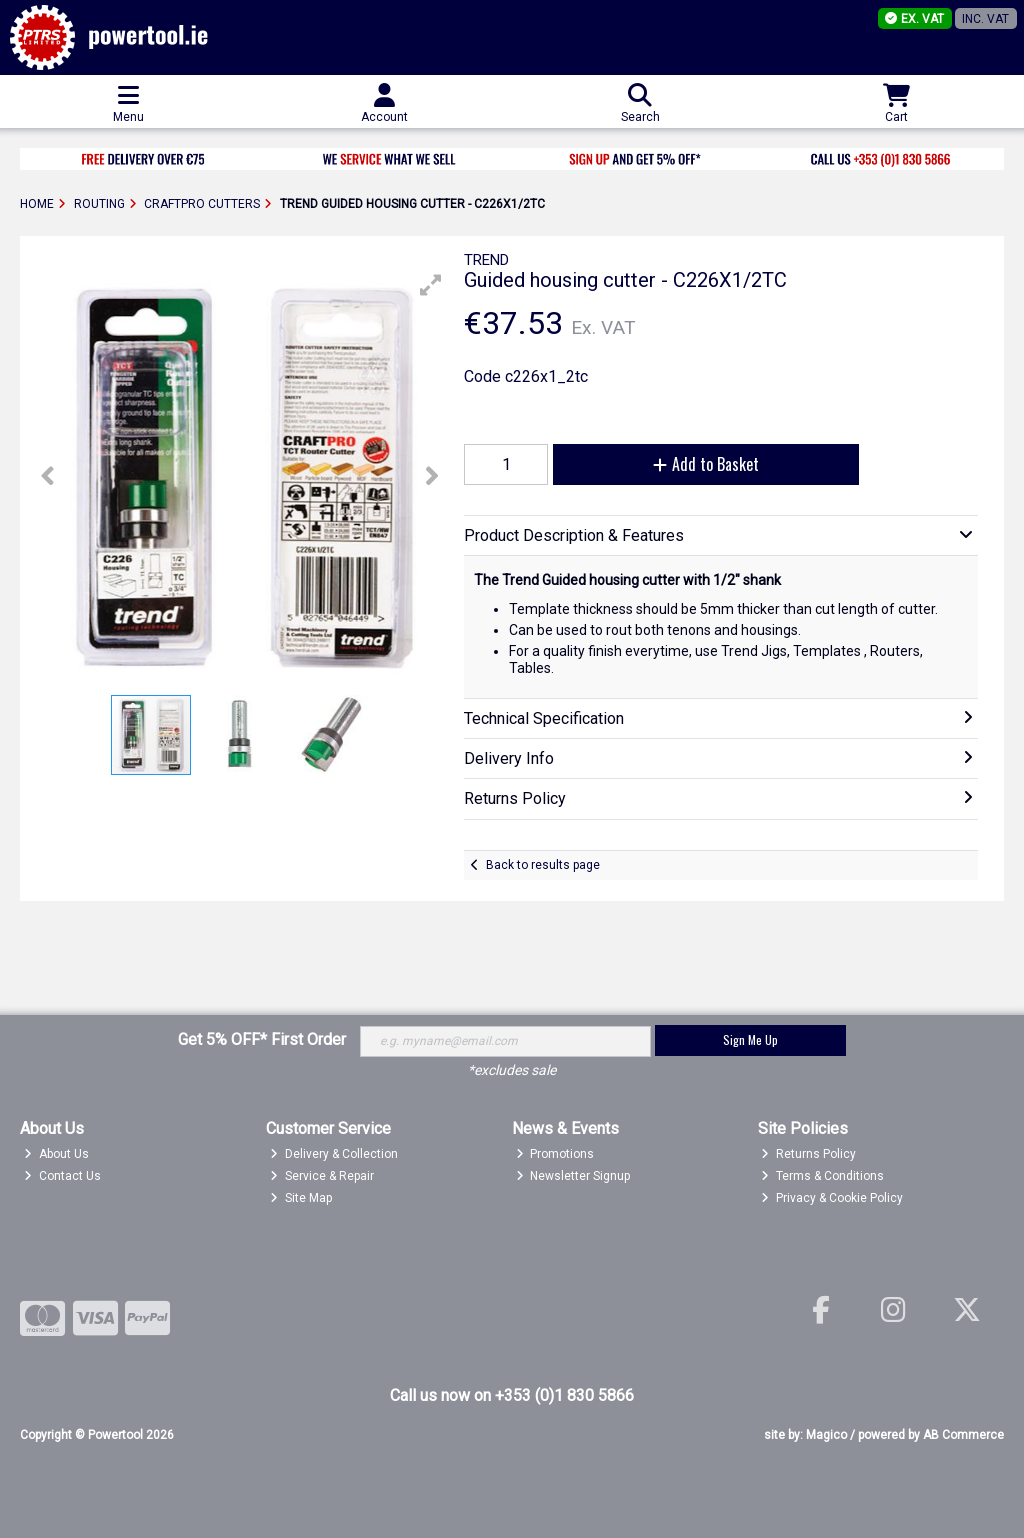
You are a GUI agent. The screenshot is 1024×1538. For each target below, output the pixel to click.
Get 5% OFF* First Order (262, 1039)
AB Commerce (963, 1435)
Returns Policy (808, 1154)
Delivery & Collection (334, 1154)
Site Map (301, 1198)
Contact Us (62, 1176)
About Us (56, 1154)
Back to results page (543, 865)
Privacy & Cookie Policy (832, 1198)
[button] (431, 285)
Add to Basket (706, 464)
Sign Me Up (750, 1039)
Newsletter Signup (573, 1176)
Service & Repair (322, 1176)
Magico (826, 1435)
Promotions (555, 1154)
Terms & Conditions (822, 1176)
